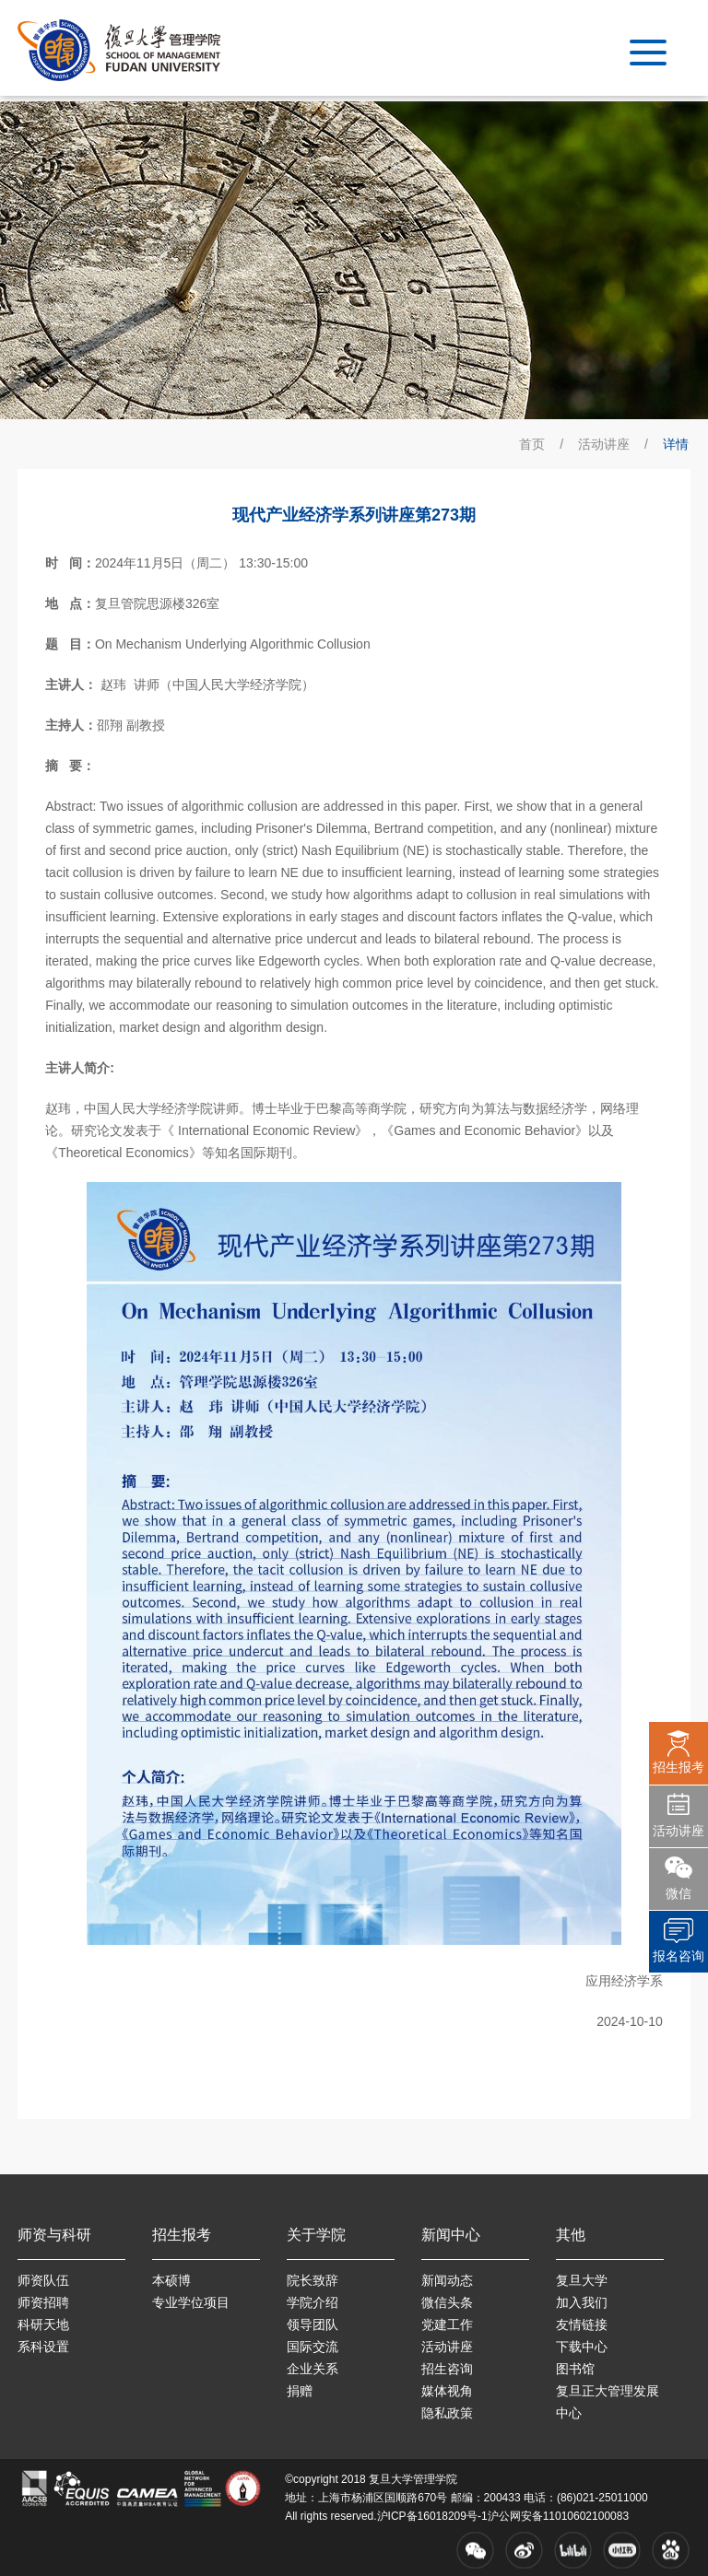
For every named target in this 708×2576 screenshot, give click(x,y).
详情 (676, 444)
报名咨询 (678, 1956)
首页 (532, 444)
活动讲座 (604, 444)
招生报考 (678, 1767)
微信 (678, 1893)
